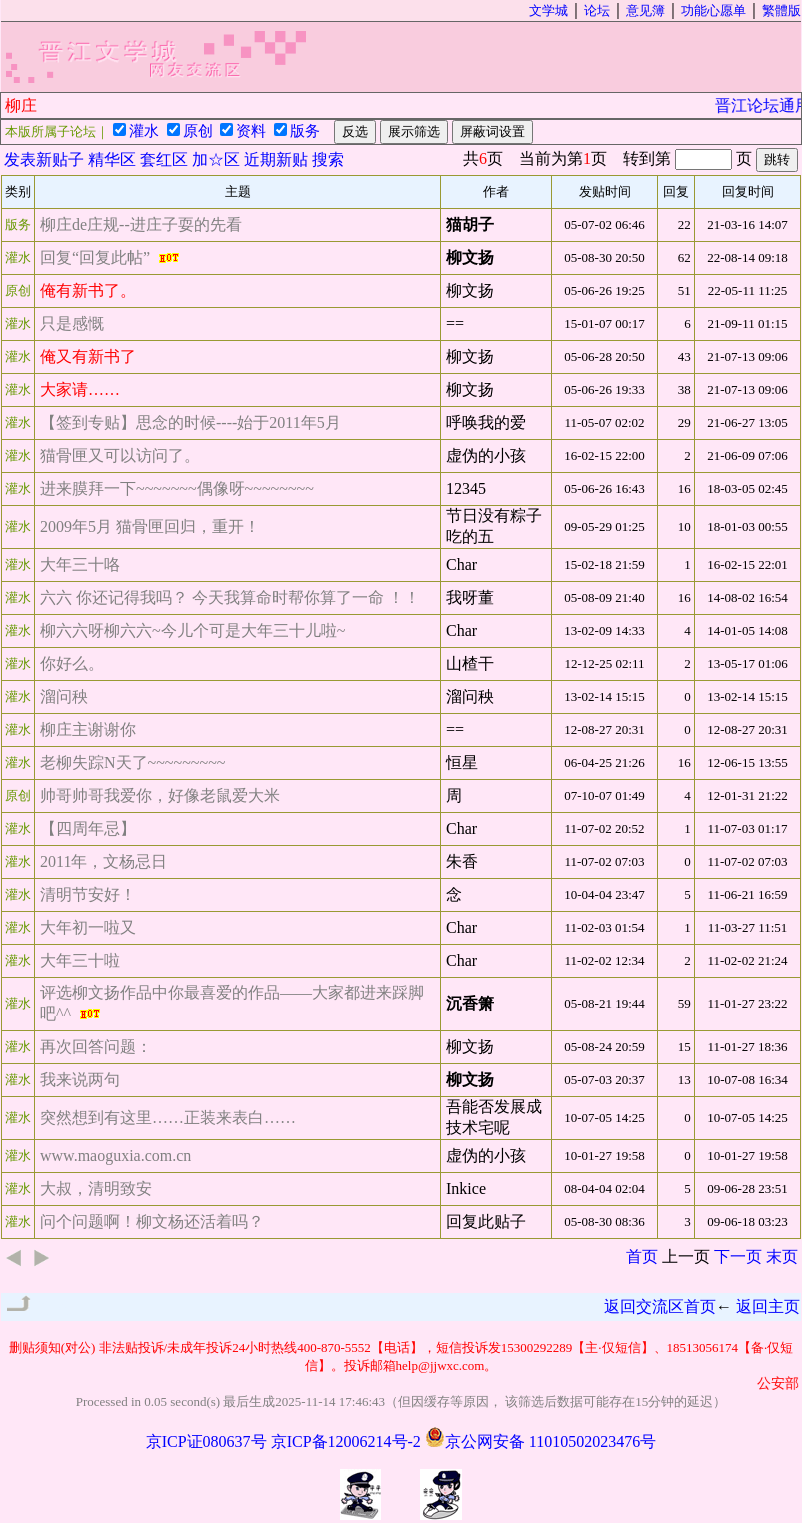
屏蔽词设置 (492, 131)
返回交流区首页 (660, 1306)
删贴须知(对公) (52, 1347)
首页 (642, 1256)
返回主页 (768, 1306)
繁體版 (781, 10)
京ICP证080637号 (206, 1441)
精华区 (112, 159)
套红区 (164, 159)
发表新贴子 (44, 159)
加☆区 (216, 159)
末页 (782, 1256)
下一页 (738, 1256)
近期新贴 (276, 159)
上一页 (686, 1256)
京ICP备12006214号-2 (346, 1441)
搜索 (328, 159)
